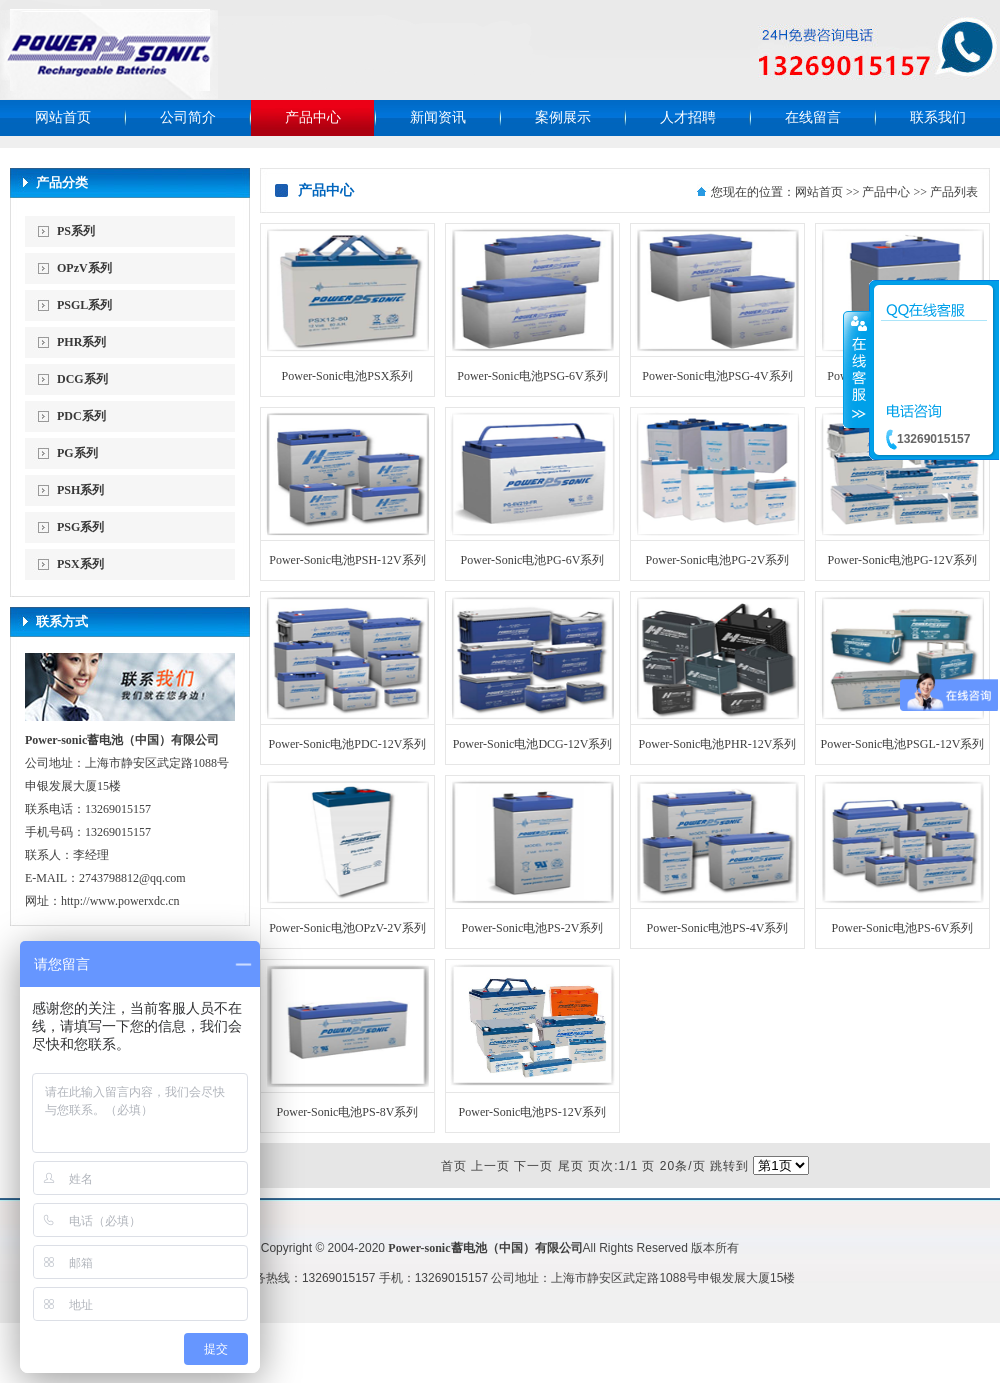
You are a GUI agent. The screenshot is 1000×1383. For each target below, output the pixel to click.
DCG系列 (82, 379)
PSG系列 (80, 527)
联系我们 (938, 117)
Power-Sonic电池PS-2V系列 (533, 928)
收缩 (857, 369)
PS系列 (76, 231)
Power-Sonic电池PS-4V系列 (718, 928)
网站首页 (63, 117)
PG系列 (77, 453)
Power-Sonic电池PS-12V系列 (533, 1112)
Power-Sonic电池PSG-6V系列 (532, 376)
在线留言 (813, 117)
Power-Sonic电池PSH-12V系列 (347, 560)
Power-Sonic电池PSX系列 (348, 376)
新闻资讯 (438, 117)
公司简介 (188, 117)
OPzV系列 (84, 268)
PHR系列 (81, 342)
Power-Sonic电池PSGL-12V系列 (903, 744)
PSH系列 (80, 490)
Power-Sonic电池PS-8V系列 (348, 1112)
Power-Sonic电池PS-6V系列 (903, 928)
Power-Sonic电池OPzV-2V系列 (347, 928)
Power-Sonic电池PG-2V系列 (718, 560)
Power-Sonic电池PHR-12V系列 (718, 744)
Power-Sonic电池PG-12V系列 (903, 560)
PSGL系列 (84, 305)
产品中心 (313, 117)
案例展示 (563, 117)
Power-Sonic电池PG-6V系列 (533, 560)
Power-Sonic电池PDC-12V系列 (348, 744)
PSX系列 (80, 564)
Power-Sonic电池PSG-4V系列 (717, 376)
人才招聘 (688, 117)
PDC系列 (81, 416)
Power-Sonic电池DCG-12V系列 (533, 744)
